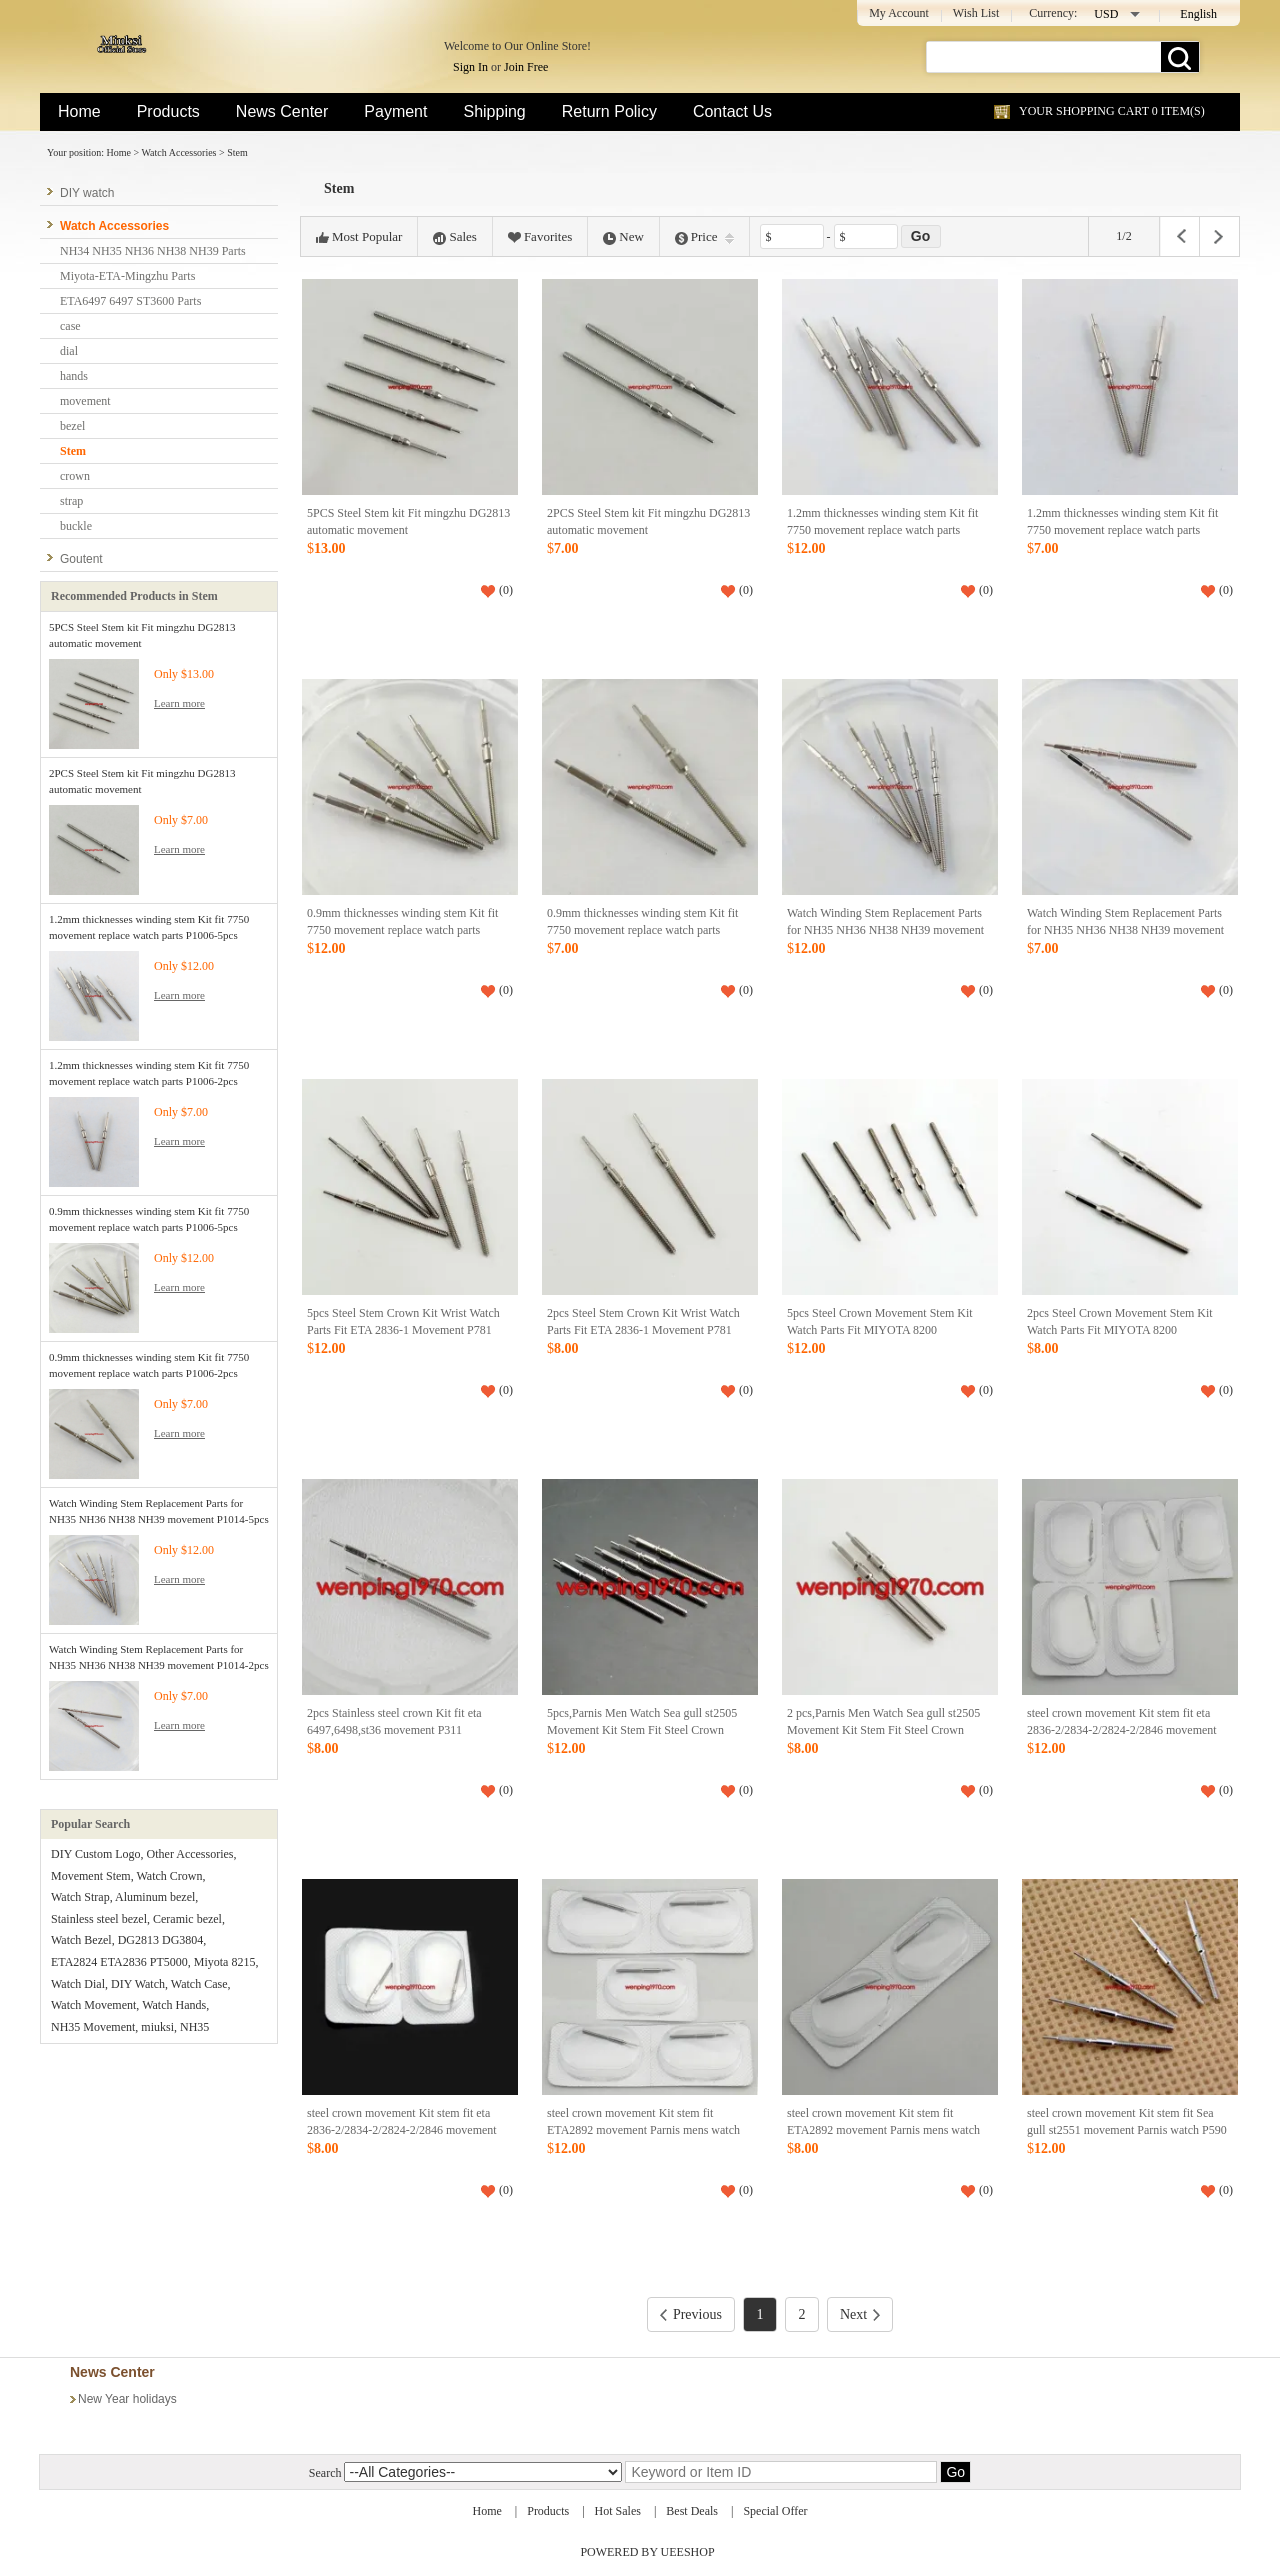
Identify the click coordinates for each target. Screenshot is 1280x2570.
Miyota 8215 (225, 1962)
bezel (72, 426)
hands (74, 376)
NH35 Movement (93, 2027)
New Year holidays (127, 2399)
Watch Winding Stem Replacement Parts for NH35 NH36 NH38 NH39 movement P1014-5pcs (885, 930)
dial (69, 351)
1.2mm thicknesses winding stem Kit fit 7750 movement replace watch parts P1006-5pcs (882, 530)
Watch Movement (93, 2005)
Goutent (81, 559)
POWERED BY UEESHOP (647, 2552)
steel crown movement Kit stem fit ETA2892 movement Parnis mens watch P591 (643, 2130)
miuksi (157, 2027)
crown (75, 476)
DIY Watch (138, 1984)
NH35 (194, 2027)
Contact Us (732, 111)
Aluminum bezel (155, 1897)
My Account (899, 13)
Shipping (494, 111)
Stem (237, 152)
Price (704, 237)
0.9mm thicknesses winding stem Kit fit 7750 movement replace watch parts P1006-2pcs (642, 930)
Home (79, 111)
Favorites (540, 237)
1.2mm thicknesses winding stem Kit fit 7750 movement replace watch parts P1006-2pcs (1122, 530)
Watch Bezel (81, 1940)
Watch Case (199, 1984)
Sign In (470, 67)
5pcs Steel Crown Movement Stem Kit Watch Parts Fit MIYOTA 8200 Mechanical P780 (880, 1330)
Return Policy (609, 111)
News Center (282, 111)
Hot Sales (618, 2511)
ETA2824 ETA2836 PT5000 (119, 1962)
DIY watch (87, 193)
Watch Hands (174, 2005)
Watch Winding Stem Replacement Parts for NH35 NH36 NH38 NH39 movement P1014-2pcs (1125, 930)
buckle (76, 526)
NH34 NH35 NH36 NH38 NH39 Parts (153, 251)
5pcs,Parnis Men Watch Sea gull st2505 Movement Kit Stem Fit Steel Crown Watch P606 (642, 1730)
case (70, 326)
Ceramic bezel (187, 1919)
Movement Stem (91, 1876)
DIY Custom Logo (96, 1854)
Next (860, 2314)
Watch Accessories (178, 152)
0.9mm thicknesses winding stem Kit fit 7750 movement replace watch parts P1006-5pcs (402, 930)
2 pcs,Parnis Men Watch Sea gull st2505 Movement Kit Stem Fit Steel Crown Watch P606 (883, 1730)
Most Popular (359, 237)
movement (85, 401)
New (623, 237)
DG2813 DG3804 (161, 1940)
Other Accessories (190, 1854)
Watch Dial (78, 1984)
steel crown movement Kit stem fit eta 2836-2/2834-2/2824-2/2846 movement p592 (1122, 1730)
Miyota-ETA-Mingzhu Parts (127, 276)
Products (168, 111)
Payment (395, 111)
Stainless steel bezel (99, 1919)
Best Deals (692, 2511)
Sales (454, 237)
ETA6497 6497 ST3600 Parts (130, 301)
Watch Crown (169, 1876)
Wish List (976, 13)
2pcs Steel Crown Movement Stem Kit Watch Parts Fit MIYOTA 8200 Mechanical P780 (1120, 1330)
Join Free (526, 67)
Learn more (179, 703)
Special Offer (775, 2511)
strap (71, 501)
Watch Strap (80, 1897)
